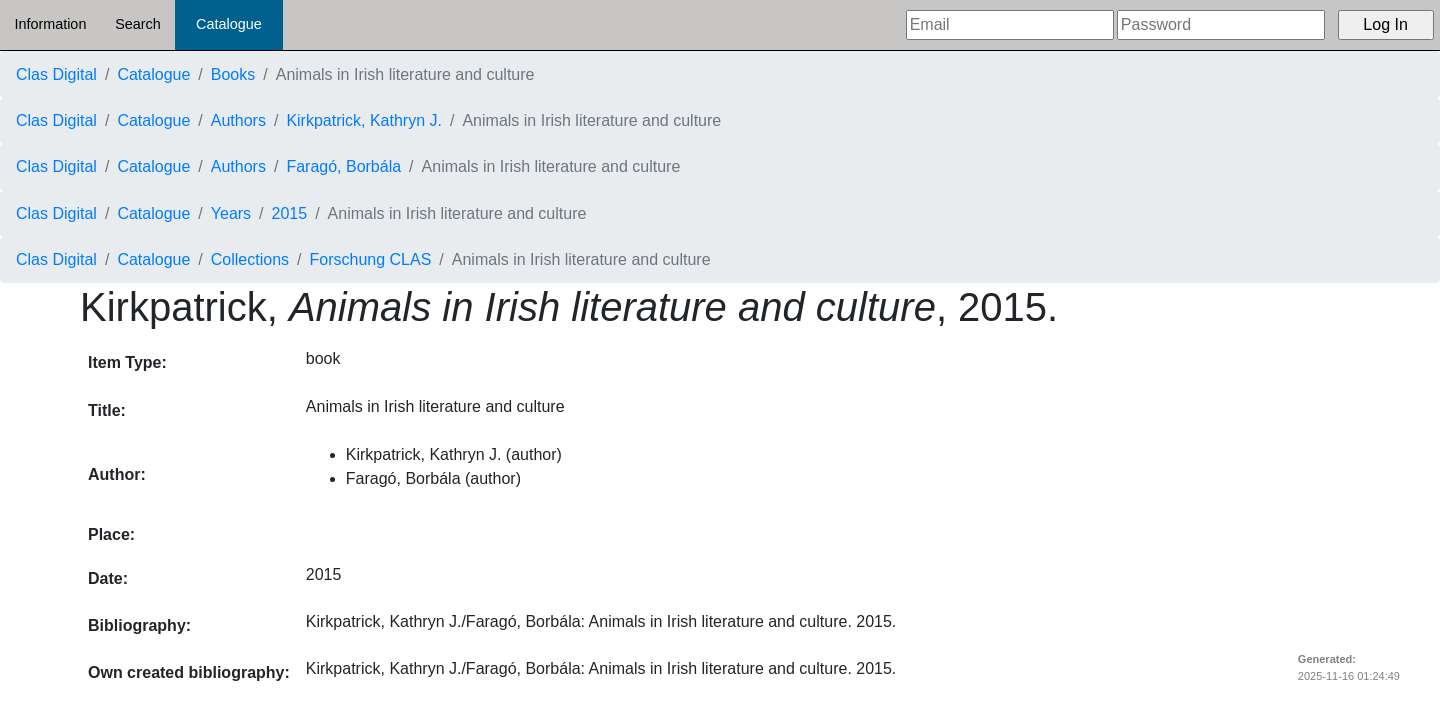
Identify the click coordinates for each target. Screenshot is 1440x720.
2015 (290, 213)
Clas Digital (56, 74)
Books (233, 74)
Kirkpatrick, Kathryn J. (364, 120)
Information (50, 24)
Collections (250, 259)
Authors (238, 120)
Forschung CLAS (371, 259)
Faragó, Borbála (343, 166)
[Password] (1221, 25)
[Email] (1010, 25)
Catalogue (229, 24)
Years (231, 213)
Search (138, 24)
